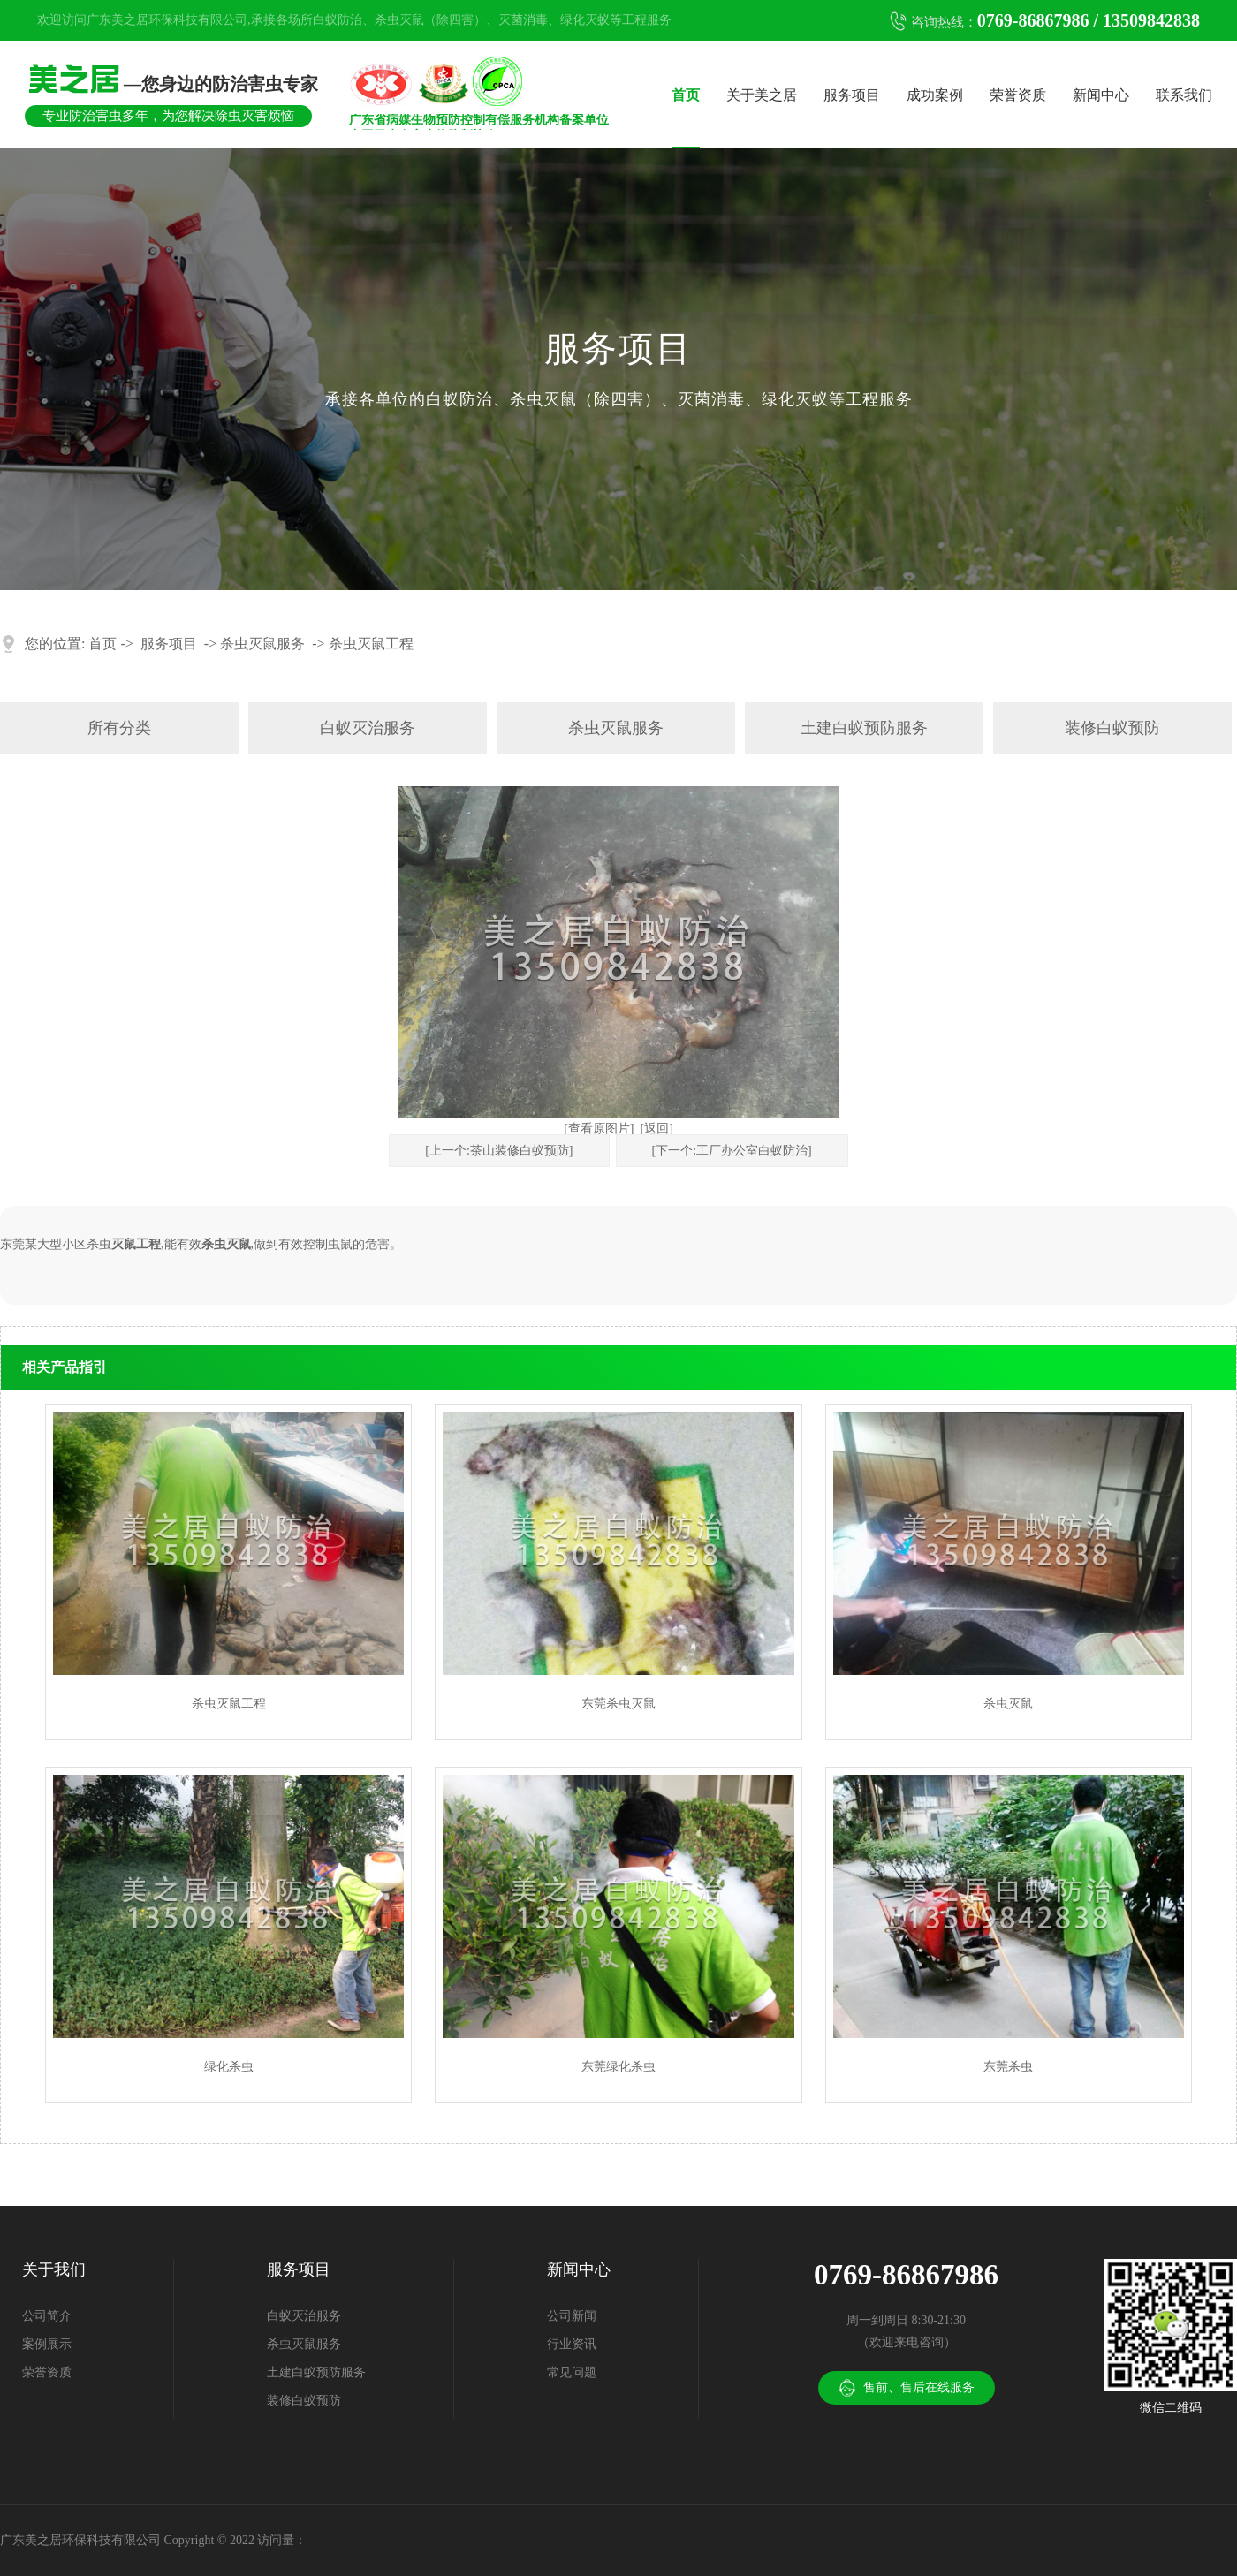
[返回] (657, 1128)
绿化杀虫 (229, 2066)
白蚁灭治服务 (367, 728)
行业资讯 (571, 2344)
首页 (686, 94)
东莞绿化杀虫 (618, 2066)
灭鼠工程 (136, 1244)
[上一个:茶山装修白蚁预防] (499, 1150)
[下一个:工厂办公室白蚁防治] (732, 1150)
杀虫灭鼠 (226, 1244)
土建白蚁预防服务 (864, 728)
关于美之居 (761, 94)
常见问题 (571, 2372)
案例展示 (47, 2344)
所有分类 (119, 728)
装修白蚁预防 (1112, 728)
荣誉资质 (1018, 94)
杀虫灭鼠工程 (371, 643)
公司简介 (47, 2315)
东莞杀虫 (1008, 2066)
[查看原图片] (599, 1128)
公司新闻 (571, 2315)
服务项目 (851, 94)
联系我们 (1184, 94)
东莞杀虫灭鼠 (618, 1703)
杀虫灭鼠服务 (262, 643)
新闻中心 (1101, 94)
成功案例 (935, 94)
